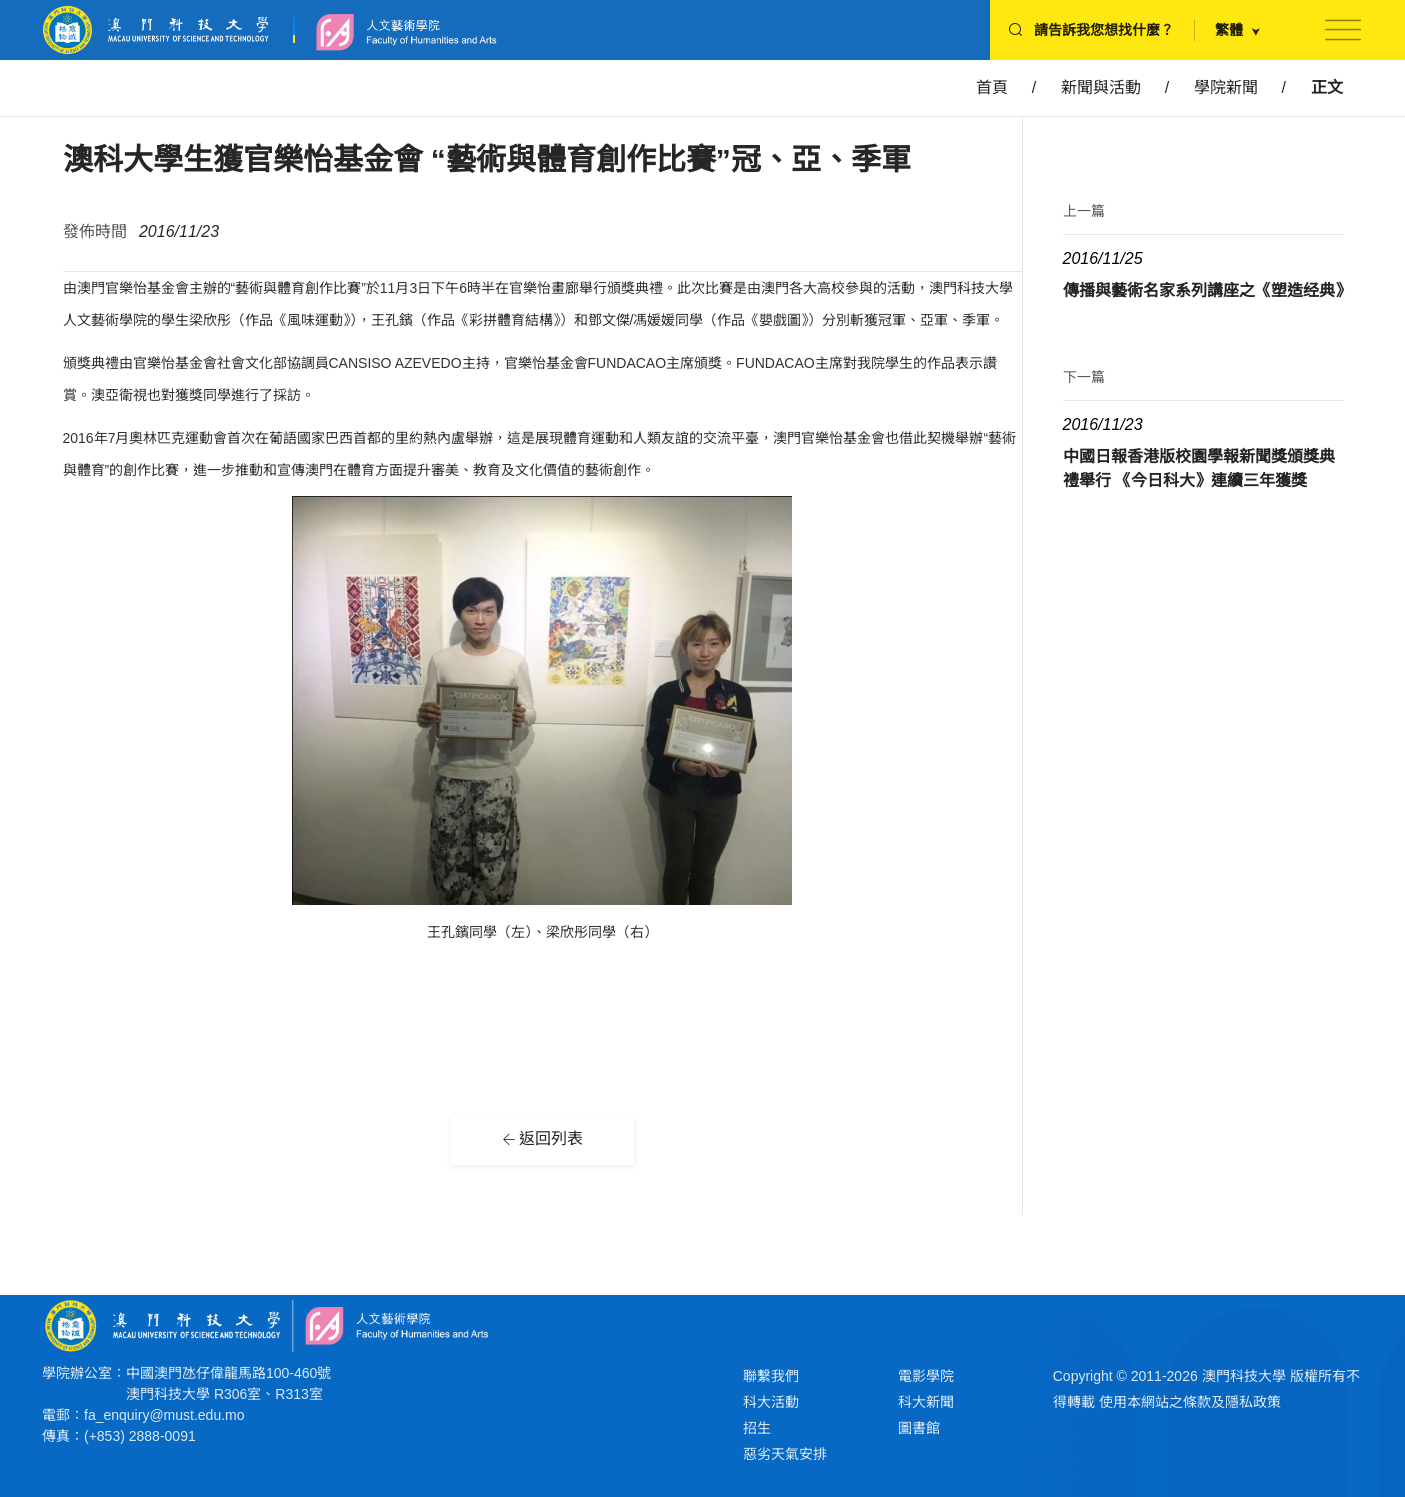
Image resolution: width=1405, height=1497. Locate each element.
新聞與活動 (1101, 87)
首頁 (992, 87)
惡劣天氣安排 (785, 1454)
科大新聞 (926, 1402)
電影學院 (926, 1376)
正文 (1327, 87)
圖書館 (919, 1428)
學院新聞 (1226, 87)
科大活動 (771, 1402)
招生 (757, 1428)
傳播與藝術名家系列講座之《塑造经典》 (1207, 290)
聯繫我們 (771, 1376)
